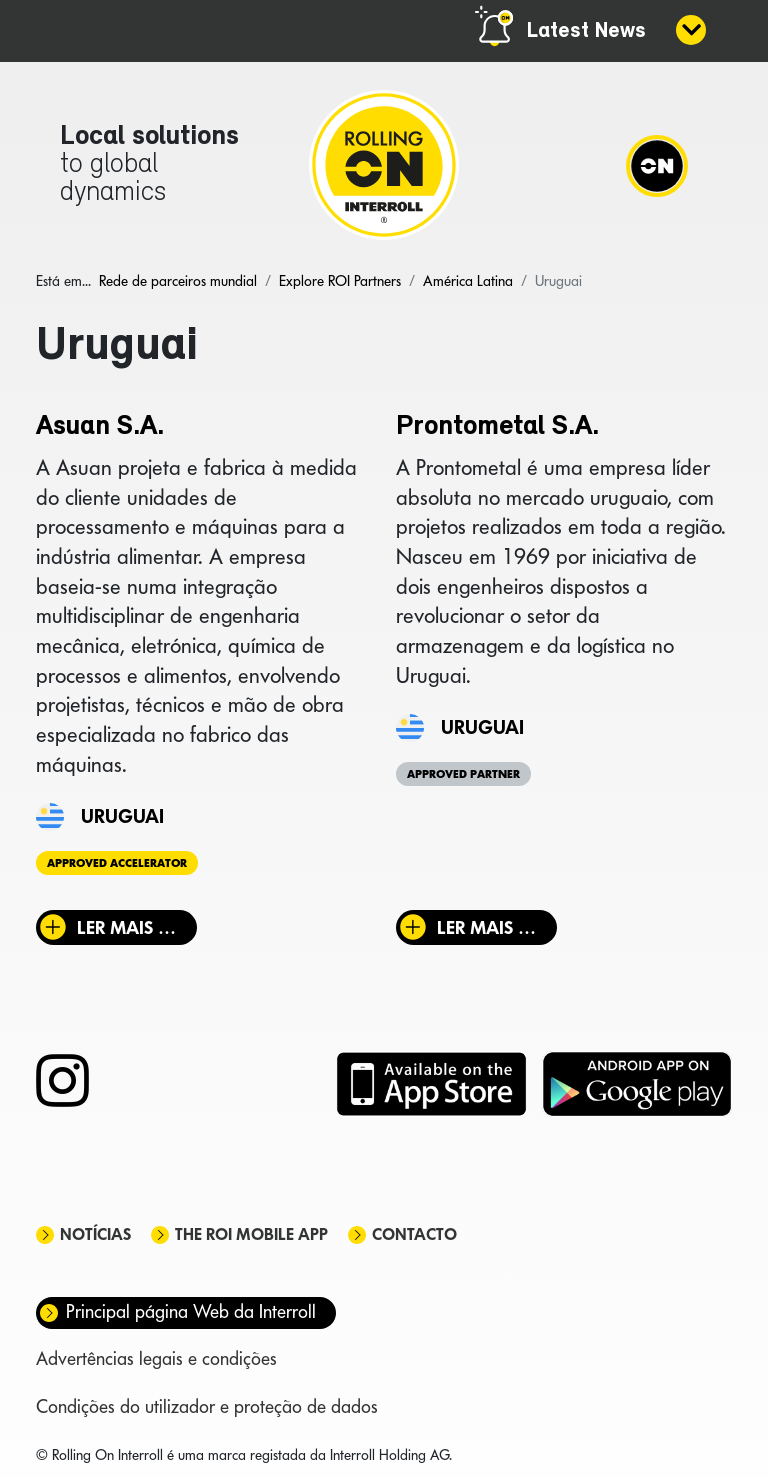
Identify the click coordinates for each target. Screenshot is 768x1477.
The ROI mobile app (251, 1234)
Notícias (95, 1234)
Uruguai (122, 816)
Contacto (414, 1234)
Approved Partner (463, 774)
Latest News (586, 31)
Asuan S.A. (100, 427)
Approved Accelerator (117, 863)
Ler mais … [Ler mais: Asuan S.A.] (126, 927)
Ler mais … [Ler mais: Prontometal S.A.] (486, 927)
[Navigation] (657, 165)
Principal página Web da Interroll (191, 1311)
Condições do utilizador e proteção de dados (207, 1406)
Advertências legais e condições (156, 1358)
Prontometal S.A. (497, 427)
